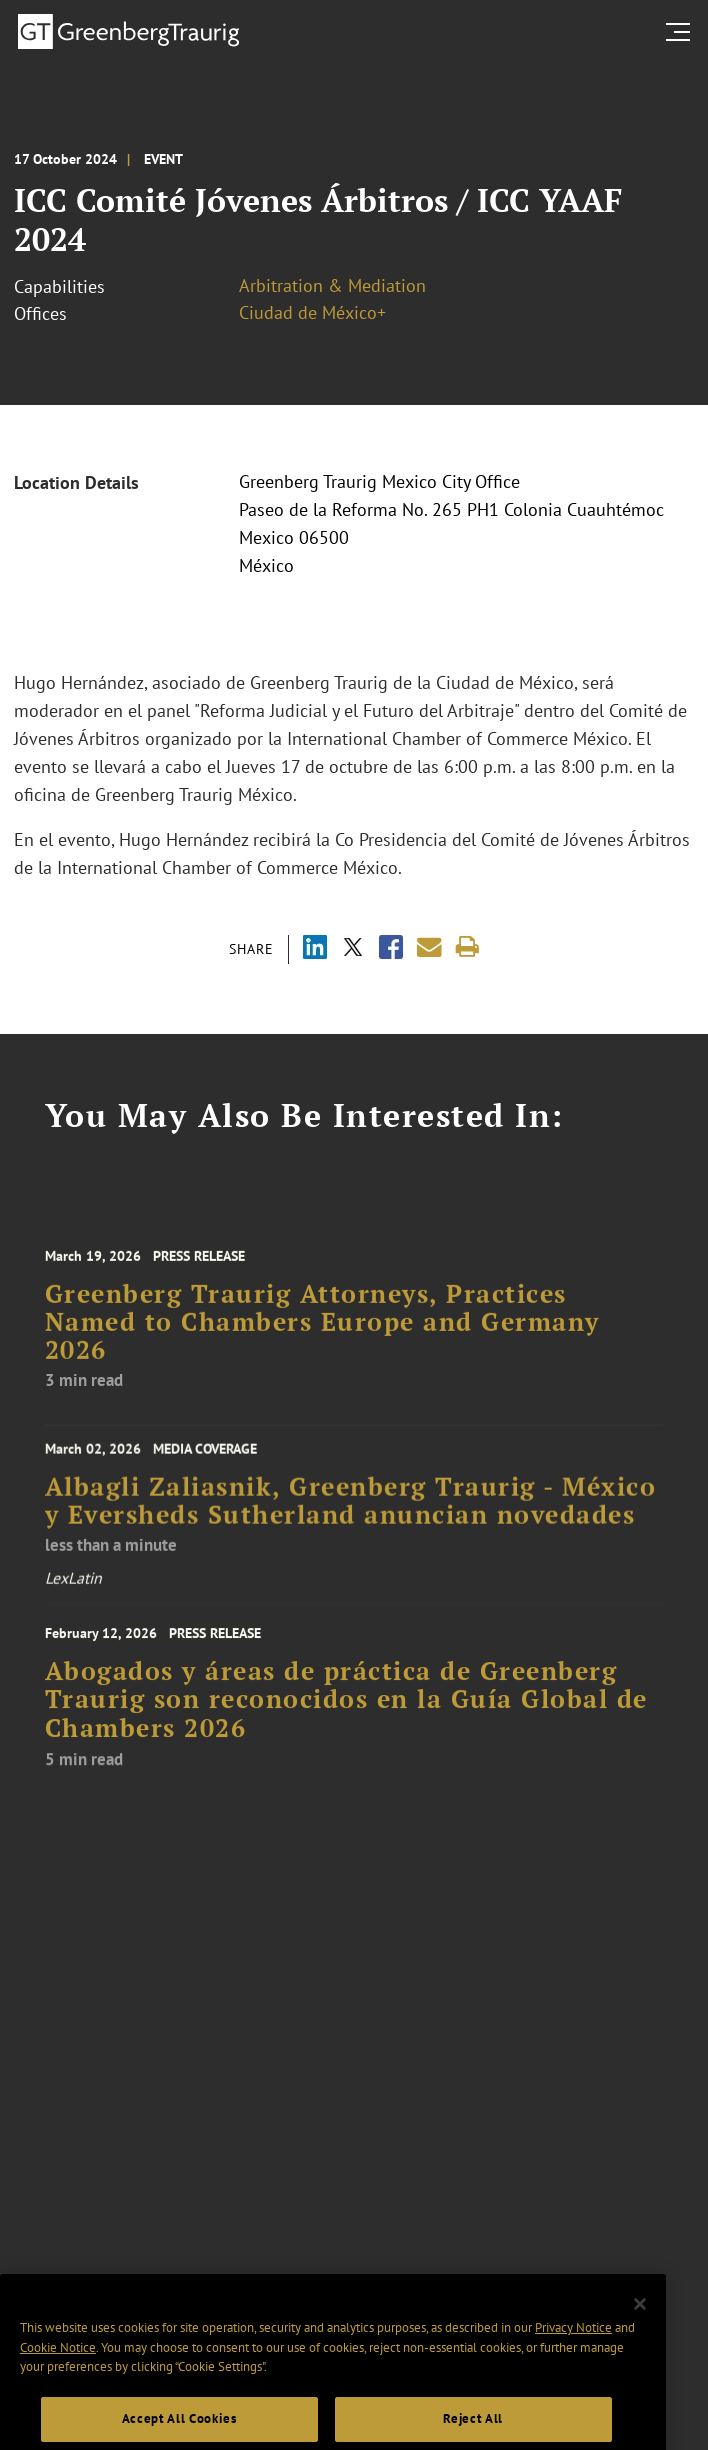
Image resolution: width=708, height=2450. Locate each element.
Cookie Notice (58, 2367)
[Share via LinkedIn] (315, 949)
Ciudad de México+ (312, 312)
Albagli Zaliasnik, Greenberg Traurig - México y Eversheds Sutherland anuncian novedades (351, 1510)
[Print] (467, 947)
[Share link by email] (429, 947)
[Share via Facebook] (391, 949)
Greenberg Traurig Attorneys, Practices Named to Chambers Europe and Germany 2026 (322, 1335)
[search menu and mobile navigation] (682, 32)
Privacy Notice (573, 2348)
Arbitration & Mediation (332, 285)
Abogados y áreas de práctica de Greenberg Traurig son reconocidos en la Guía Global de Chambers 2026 (346, 1713)
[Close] (640, 2324)
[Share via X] (353, 949)
